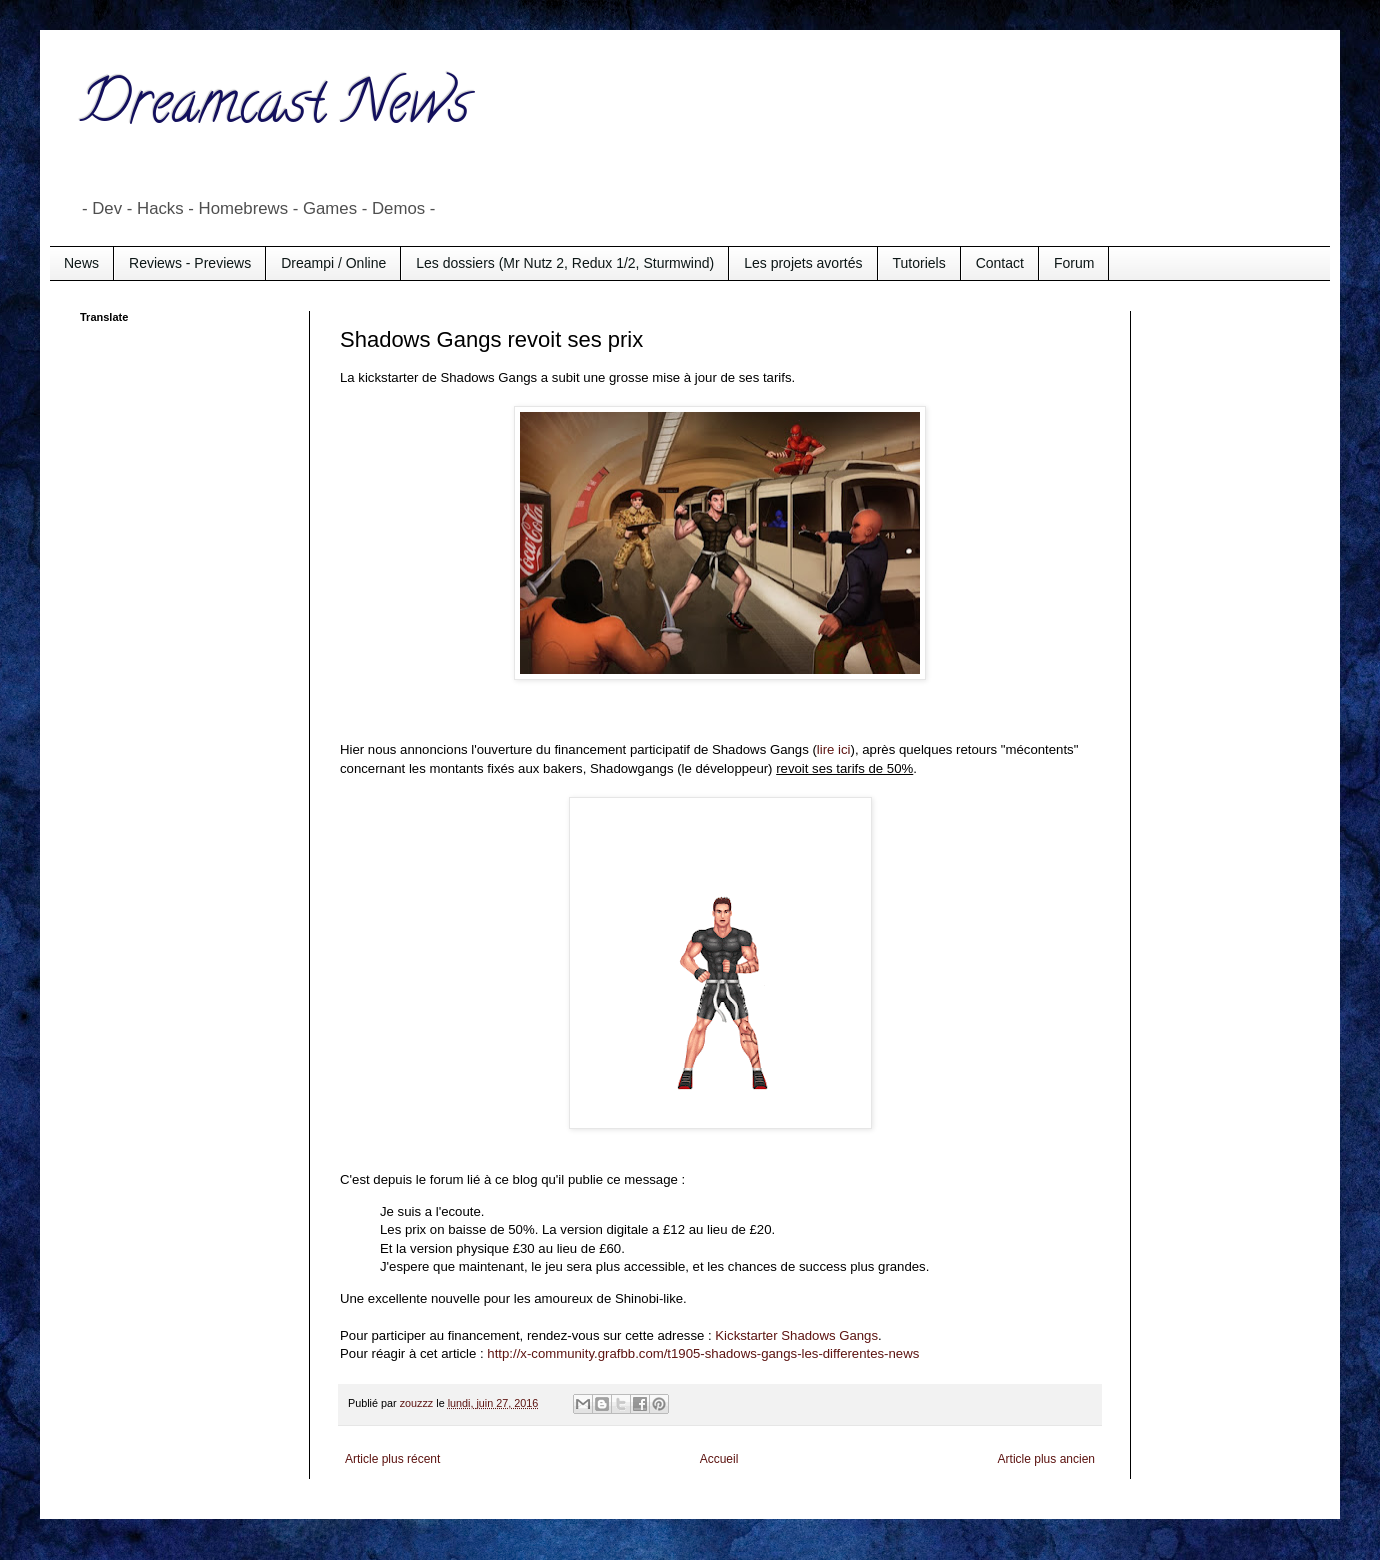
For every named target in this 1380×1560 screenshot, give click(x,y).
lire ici (834, 749)
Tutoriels (919, 263)
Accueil (719, 1459)
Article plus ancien (1046, 1459)
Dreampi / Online (333, 263)
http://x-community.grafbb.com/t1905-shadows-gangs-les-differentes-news (703, 1353)
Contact (1000, 263)
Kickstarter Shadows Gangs (796, 1335)
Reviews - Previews (190, 263)
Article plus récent (392, 1459)
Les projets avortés (803, 263)
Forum (1074, 263)
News (81, 263)
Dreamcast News (275, 109)
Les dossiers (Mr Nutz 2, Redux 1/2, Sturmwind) (565, 263)
